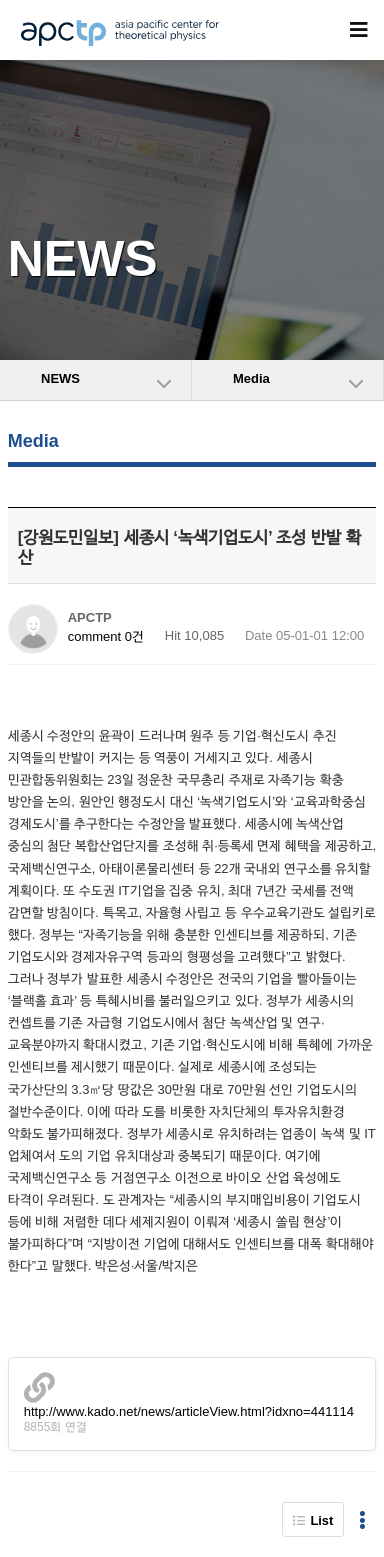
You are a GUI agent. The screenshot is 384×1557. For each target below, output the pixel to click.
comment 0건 (106, 636)
